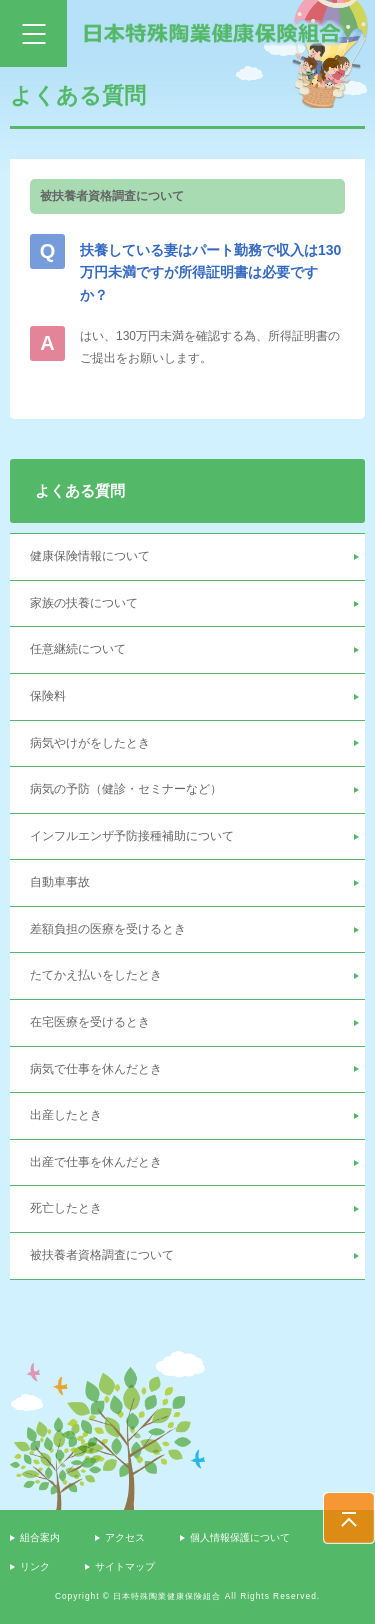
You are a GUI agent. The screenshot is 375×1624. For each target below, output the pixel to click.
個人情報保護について (240, 1537)
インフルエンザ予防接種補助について (132, 836)
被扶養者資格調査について (102, 1255)
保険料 (48, 696)
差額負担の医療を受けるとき (108, 929)
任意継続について (78, 649)
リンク (35, 1566)
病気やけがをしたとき (90, 743)
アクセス (125, 1537)
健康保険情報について (90, 556)
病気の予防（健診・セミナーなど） (126, 789)
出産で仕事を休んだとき (96, 1162)
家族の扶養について (84, 603)
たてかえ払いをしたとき (96, 975)
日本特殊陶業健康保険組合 (212, 33)
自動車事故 (60, 882)
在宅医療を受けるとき (90, 1022)
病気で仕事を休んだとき (96, 1069)
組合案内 (40, 1537)
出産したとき (66, 1115)
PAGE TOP (349, 1518)
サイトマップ (125, 1566)
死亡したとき (66, 1208)
